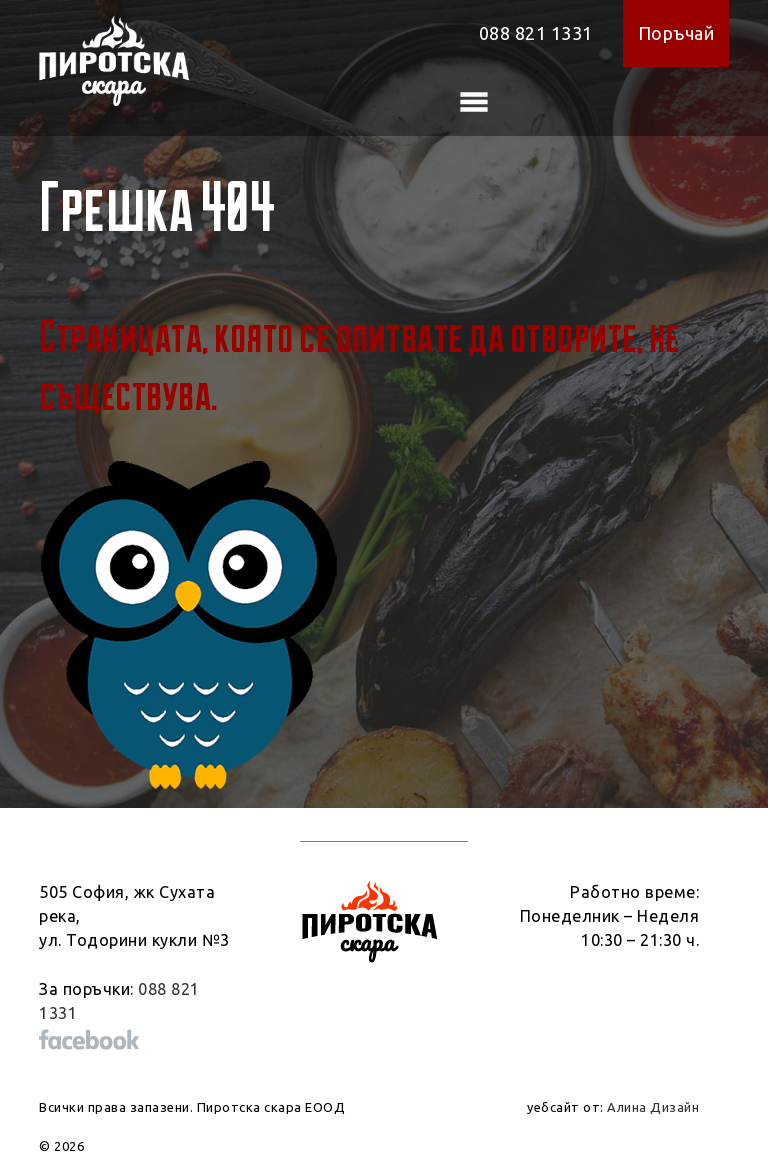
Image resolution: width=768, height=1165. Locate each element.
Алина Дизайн (653, 1107)
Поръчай (676, 33)
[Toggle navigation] (474, 102)
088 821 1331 (536, 33)
